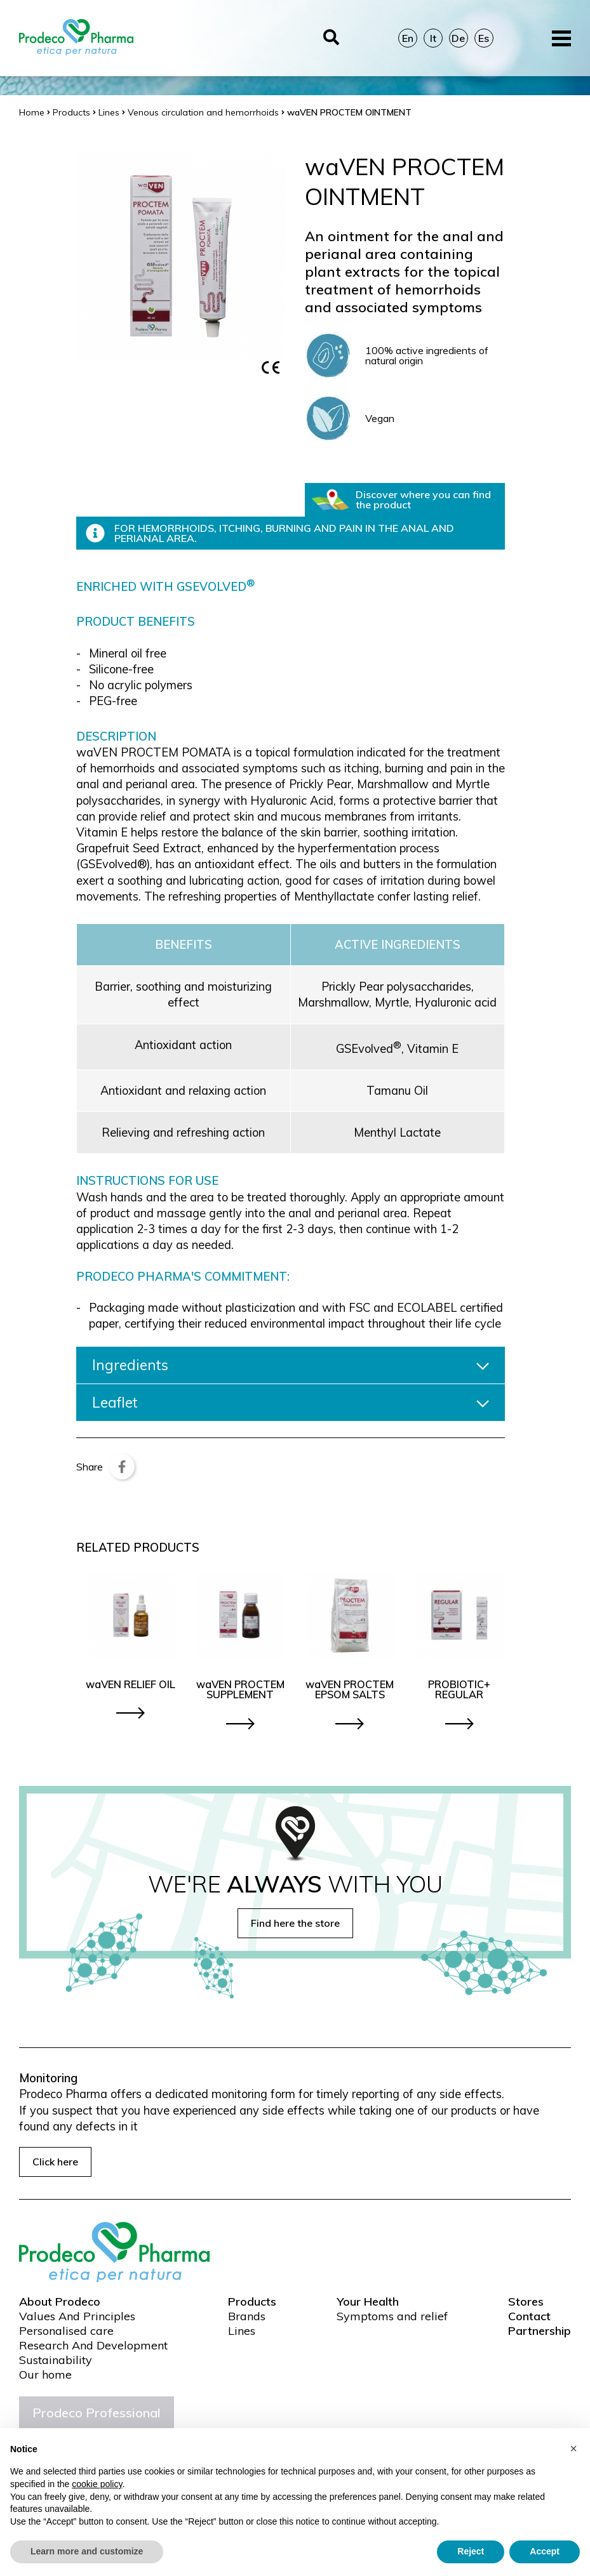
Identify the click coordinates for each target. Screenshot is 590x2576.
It (433, 38)
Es (483, 38)
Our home (45, 2375)
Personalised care (66, 2331)
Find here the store (295, 1923)
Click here (55, 2161)
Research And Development (93, 2345)
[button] (573, 2448)
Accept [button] (545, 2551)
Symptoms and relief (392, 2316)
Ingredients (290, 1365)
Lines (241, 2331)
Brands (246, 2316)
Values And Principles (77, 2316)
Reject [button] (470, 2551)
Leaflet (290, 1402)
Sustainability (55, 2360)
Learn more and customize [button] (86, 2551)
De (458, 38)
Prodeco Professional (96, 2413)
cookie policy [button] (97, 2484)
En (407, 38)
